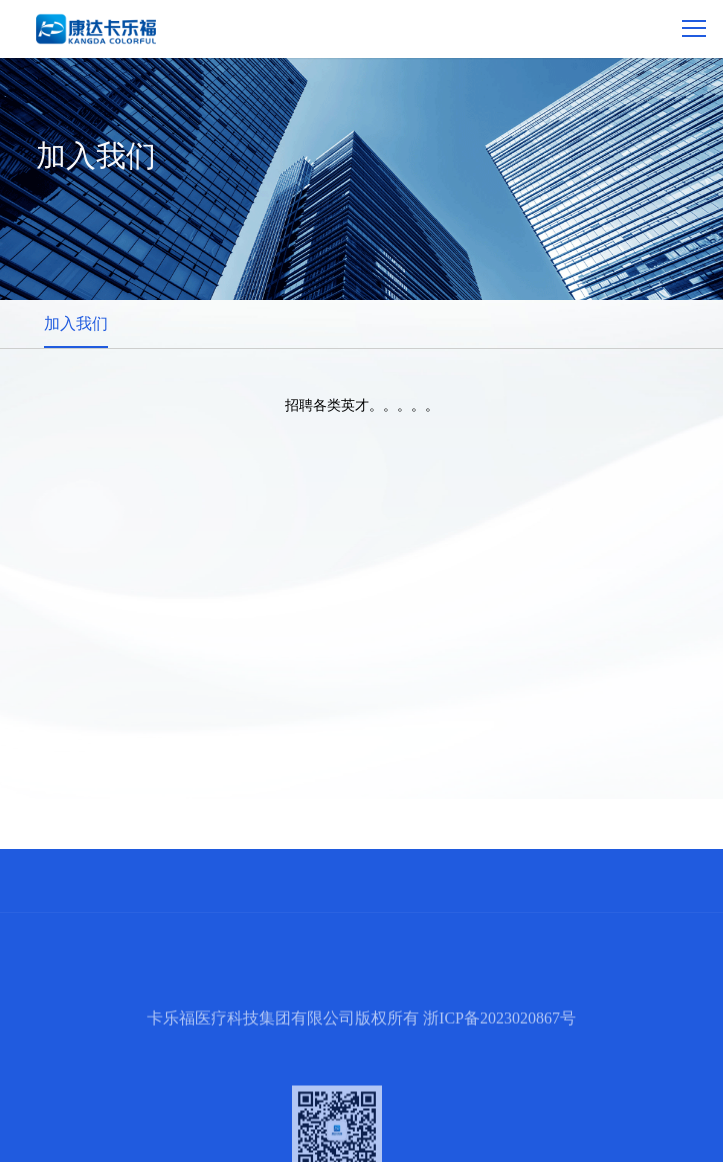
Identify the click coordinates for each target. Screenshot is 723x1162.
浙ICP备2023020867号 (499, 1048)
